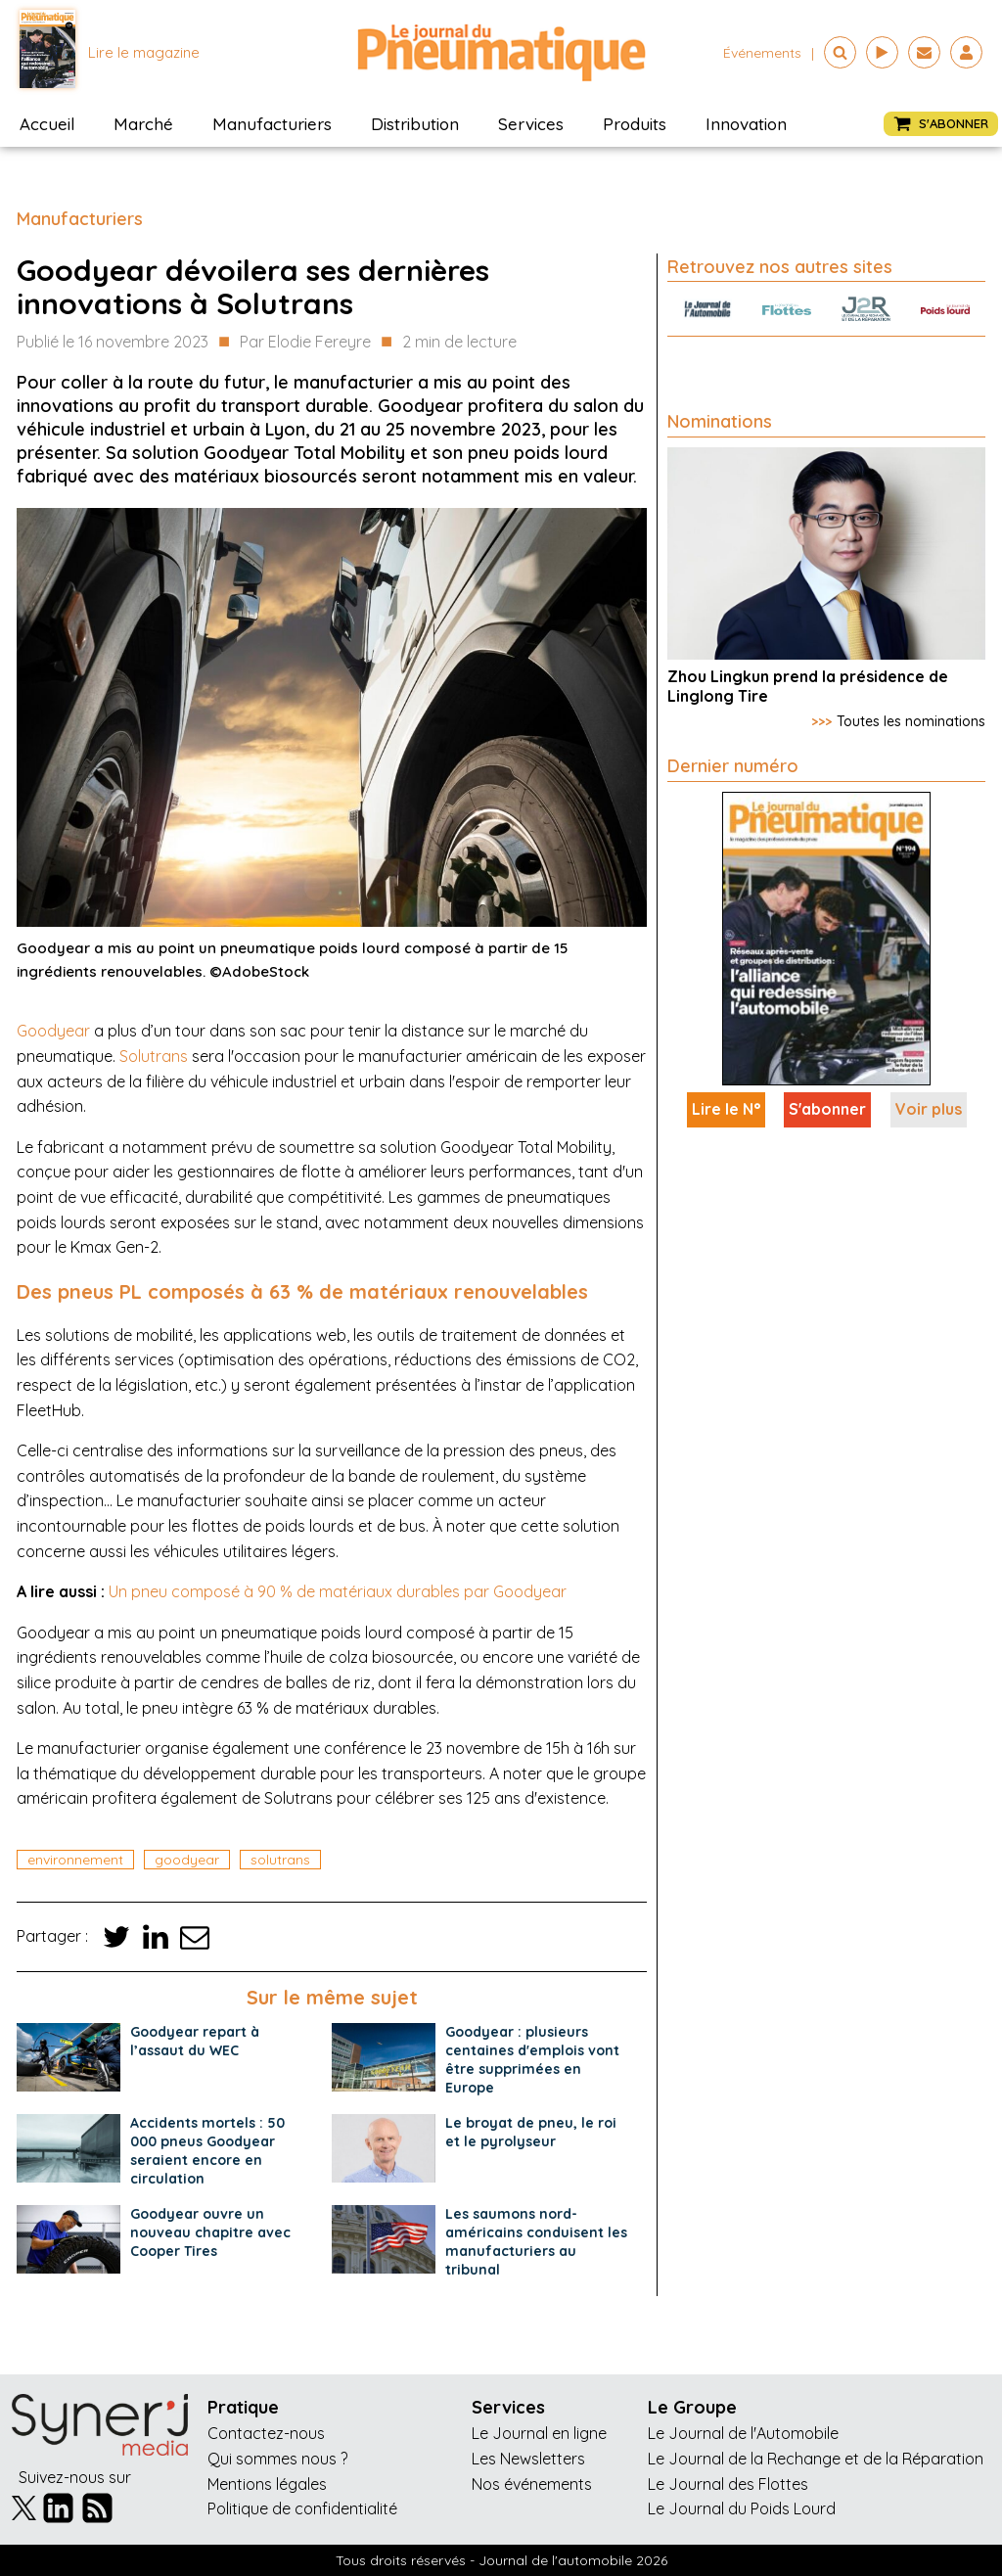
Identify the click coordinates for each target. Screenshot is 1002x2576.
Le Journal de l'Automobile (743, 2433)
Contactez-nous (266, 2433)
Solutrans (153, 1056)
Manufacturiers (272, 124)
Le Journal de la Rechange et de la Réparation (815, 2458)
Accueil (47, 124)
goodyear (187, 1859)
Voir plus (928, 1109)
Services (531, 124)
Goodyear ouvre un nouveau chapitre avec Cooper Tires (210, 2232)
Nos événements (532, 2484)
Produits (634, 124)
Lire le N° (726, 1109)
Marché (143, 124)
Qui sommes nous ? (277, 2458)
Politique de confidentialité (302, 2508)
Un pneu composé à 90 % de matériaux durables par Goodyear (338, 1591)
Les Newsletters (528, 2458)
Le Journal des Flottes (728, 2484)
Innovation (746, 124)
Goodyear (53, 1030)
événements (762, 53)
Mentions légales (267, 2484)
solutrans (280, 1859)
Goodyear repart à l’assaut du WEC (194, 2041)
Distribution (415, 124)
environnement (75, 1859)
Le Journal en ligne (539, 2433)
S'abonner (827, 1109)
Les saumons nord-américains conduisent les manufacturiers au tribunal (536, 2241)
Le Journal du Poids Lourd (742, 2508)
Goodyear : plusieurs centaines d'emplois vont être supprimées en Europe (532, 2059)
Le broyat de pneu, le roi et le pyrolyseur (530, 2132)
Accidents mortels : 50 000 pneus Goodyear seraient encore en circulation (207, 2150)
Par (305, 342)
